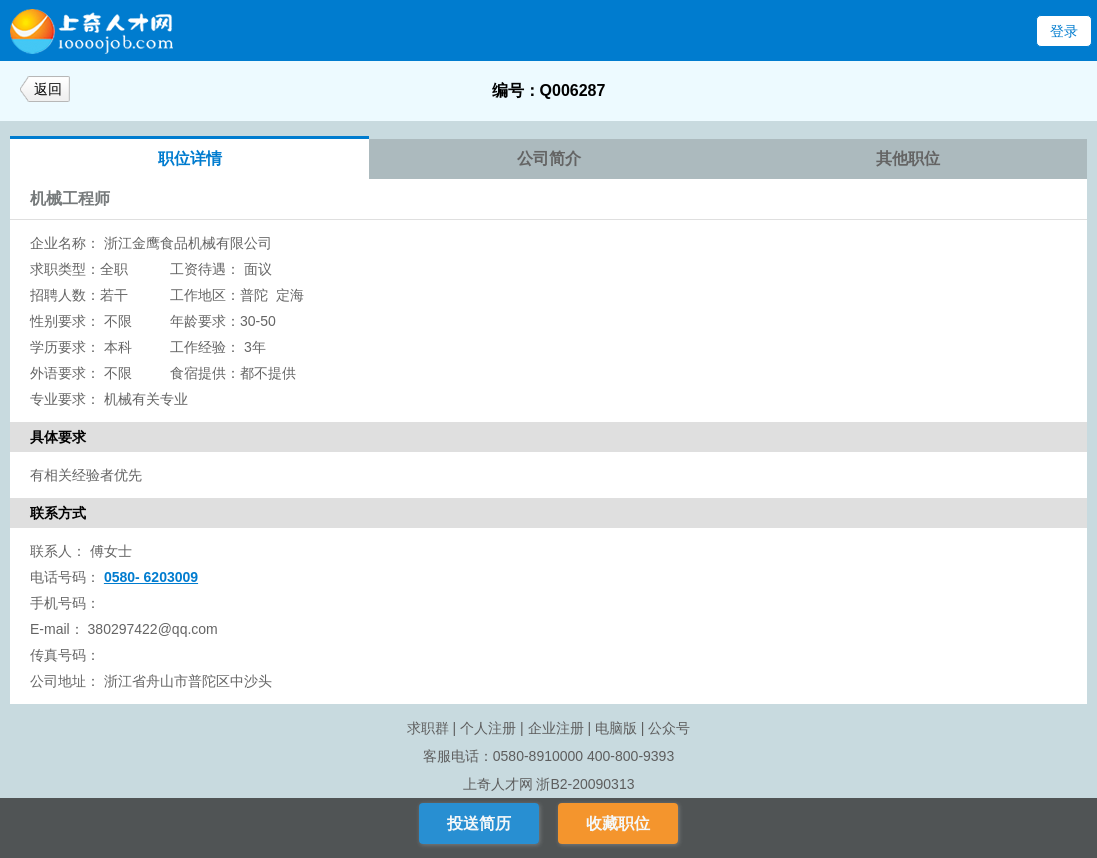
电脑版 (616, 728)
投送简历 (479, 823)
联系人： (58, 551)
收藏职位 (618, 823)
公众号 (669, 728)
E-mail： (57, 629)
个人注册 (488, 728)
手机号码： (65, 603)
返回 (48, 89)
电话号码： (65, 577)
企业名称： (65, 243)
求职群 (428, 728)
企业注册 (556, 728)
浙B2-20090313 (585, 784)
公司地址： (65, 681)
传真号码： (65, 655)
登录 (1064, 31)
